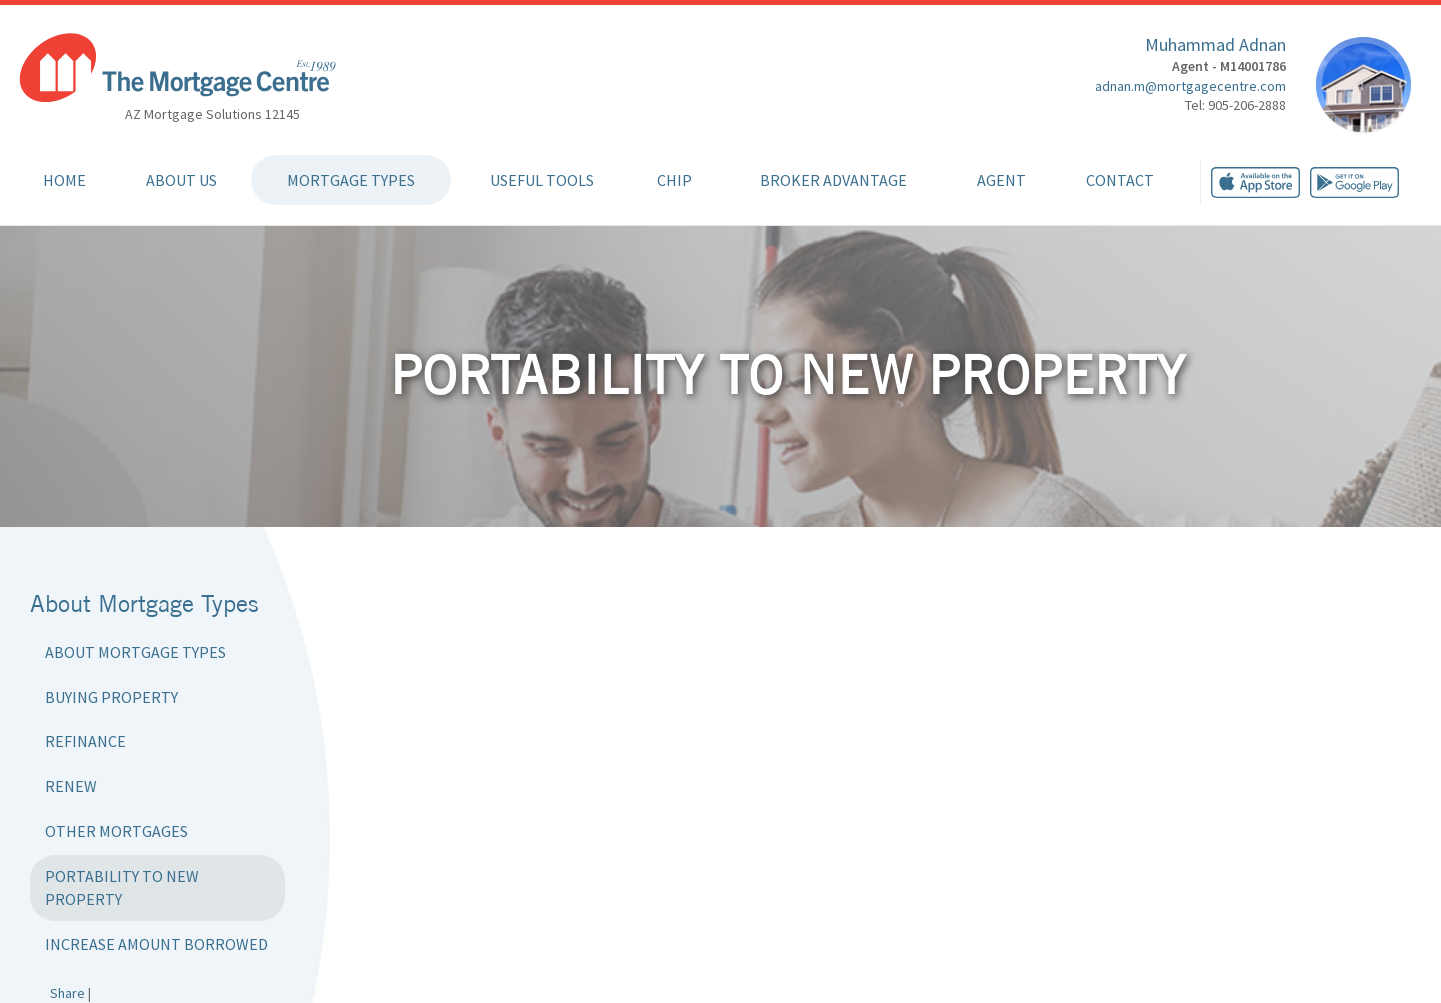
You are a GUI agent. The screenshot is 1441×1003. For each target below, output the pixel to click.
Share (67, 993)
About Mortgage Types (135, 652)
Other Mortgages (116, 831)
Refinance (85, 741)
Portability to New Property (122, 887)
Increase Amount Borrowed (156, 944)
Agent (1001, 180)
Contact (1120, 180)
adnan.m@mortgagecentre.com (1190, 86)
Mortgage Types (351, 180)
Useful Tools (542, 180)
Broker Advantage (833, 180)
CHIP (674, 180)
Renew (71, 786)
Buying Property (111, 697)
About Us (181, 180)
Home (64, 180)
